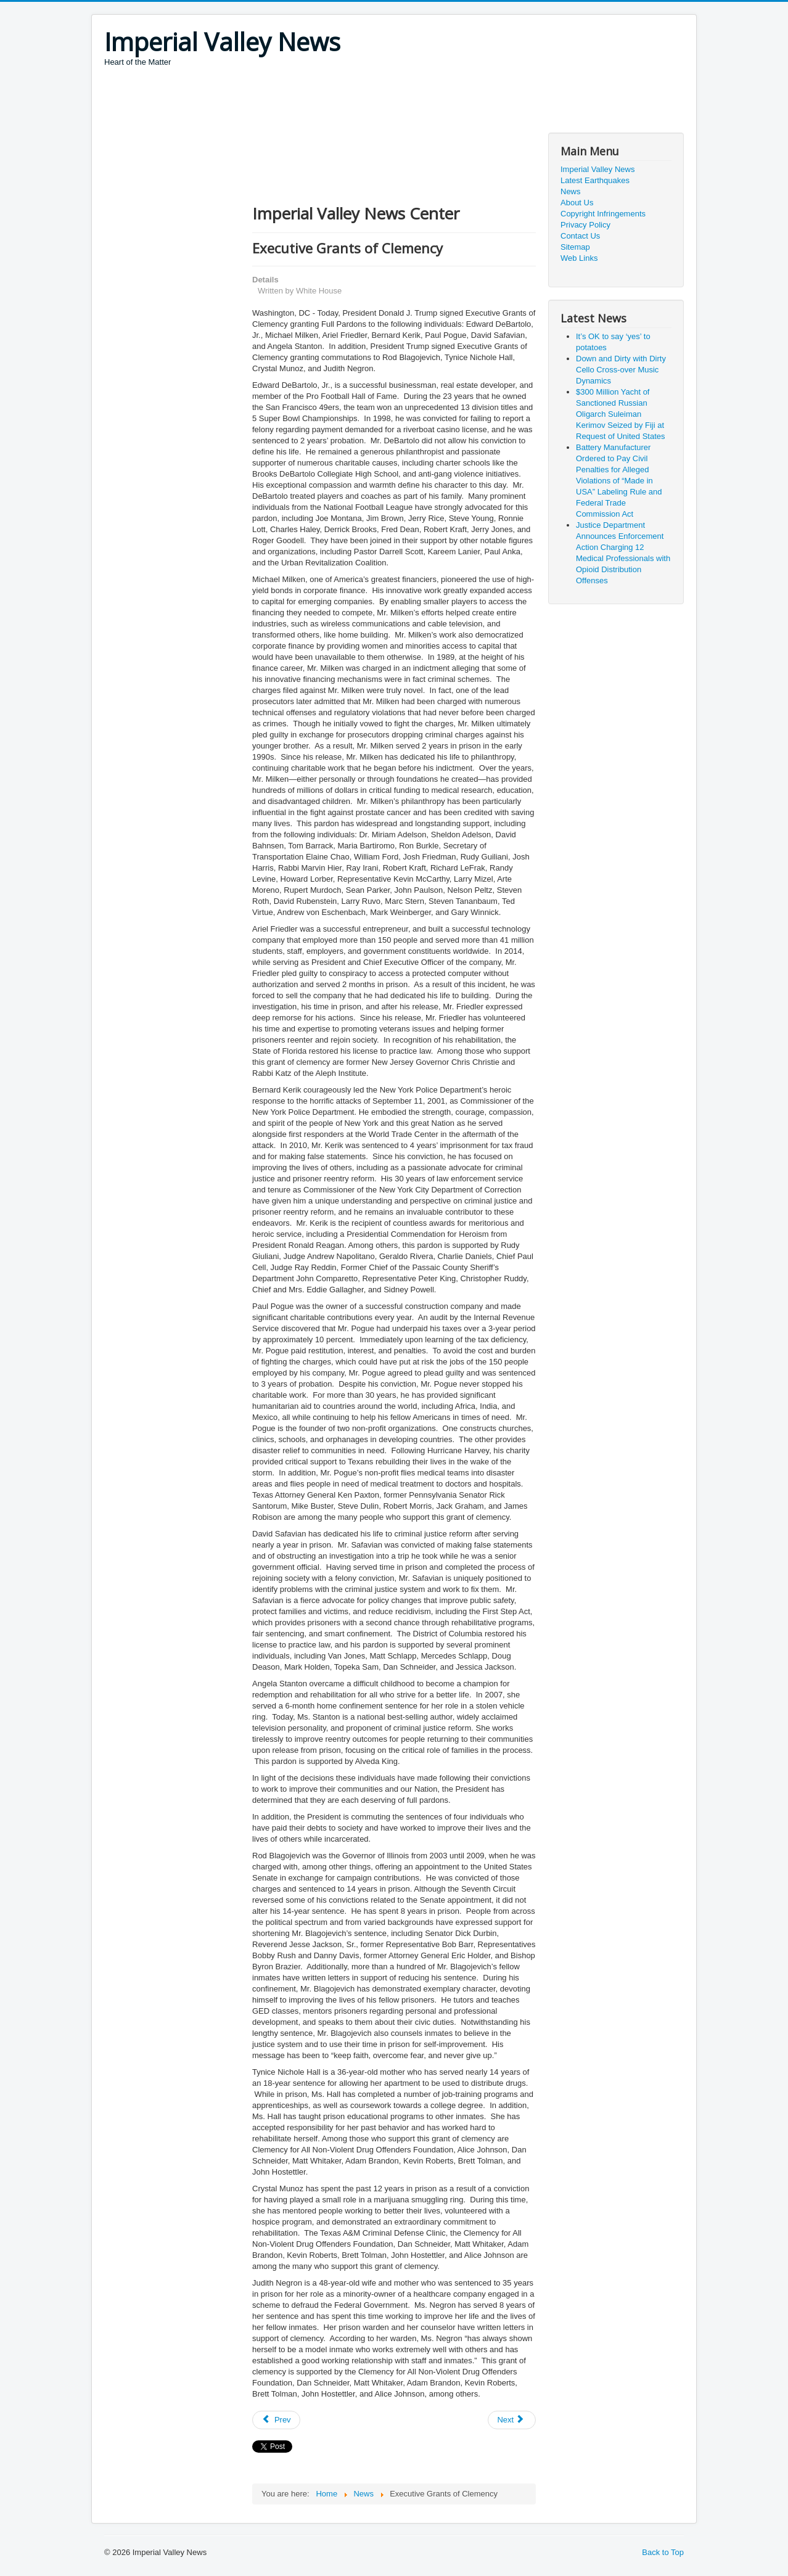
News (570, 191)
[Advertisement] (328, 101)
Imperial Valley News (597, 169)
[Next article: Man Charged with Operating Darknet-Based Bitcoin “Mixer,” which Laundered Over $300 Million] (512, 2420)
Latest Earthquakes (595, 180)
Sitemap (575, 247)
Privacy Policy (585, 224)
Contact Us (580, 235)
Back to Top (663, 2552)
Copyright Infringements (603, 213)
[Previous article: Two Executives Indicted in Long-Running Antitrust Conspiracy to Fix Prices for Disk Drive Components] (276, 2420)
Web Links (578, 258)
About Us (576, 202)
